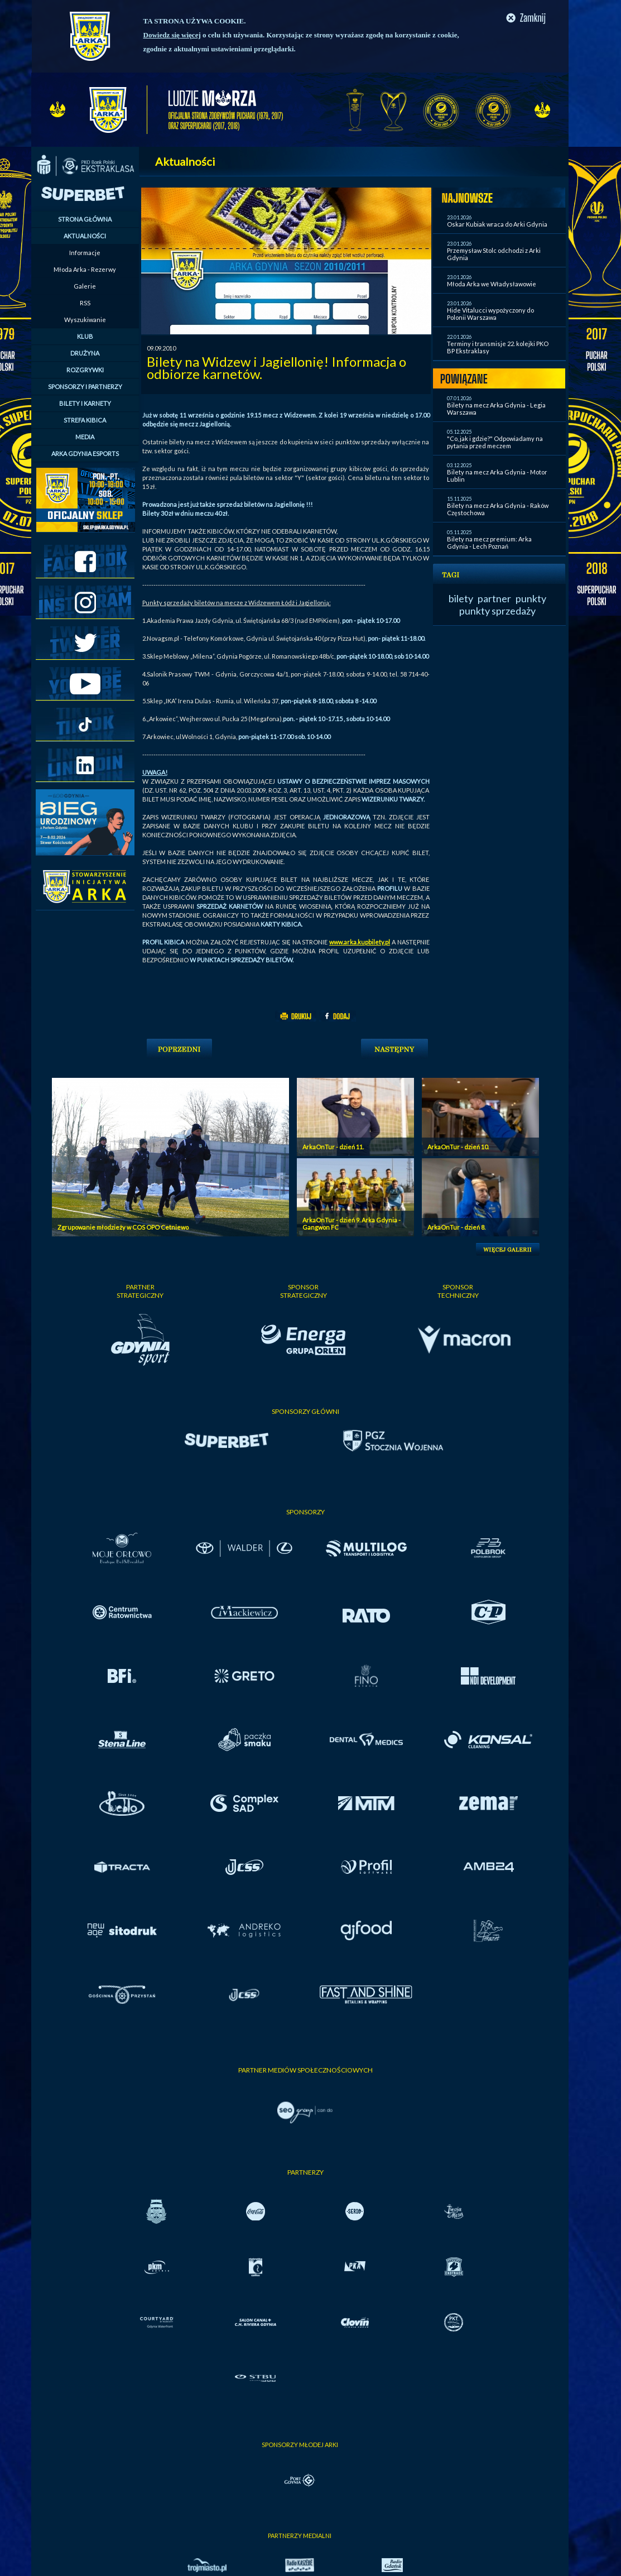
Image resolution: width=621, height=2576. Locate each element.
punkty (531, 598)
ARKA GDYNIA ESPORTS (85, 453)
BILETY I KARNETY (85, 403)
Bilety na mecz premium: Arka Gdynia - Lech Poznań (489, 542)
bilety (461, 598)
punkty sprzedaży (497, 611)
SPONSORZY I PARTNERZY (85, 386)
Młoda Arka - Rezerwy (85, 269)
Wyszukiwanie (85, 319)
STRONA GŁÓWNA (85, 219)
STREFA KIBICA (85, 420)
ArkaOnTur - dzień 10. (458, 1146)
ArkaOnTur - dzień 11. (333, 1146)
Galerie (85, 286)
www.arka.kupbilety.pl (359, 942)
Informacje (84, 252)
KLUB (85, 336)
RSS (85, 302)
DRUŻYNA (84, 353)
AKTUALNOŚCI (85, 235)
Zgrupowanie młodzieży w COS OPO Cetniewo (123, 1227)
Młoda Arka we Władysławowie (491, 283)
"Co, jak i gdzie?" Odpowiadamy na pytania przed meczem (495, 442)
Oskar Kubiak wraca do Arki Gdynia (497, 224)
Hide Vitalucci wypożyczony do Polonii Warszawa (490, 313)
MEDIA (84, 436)
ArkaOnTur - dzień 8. (456, 1227)
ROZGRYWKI (85, 369)
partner (494, 598)
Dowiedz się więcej (172, 35)
